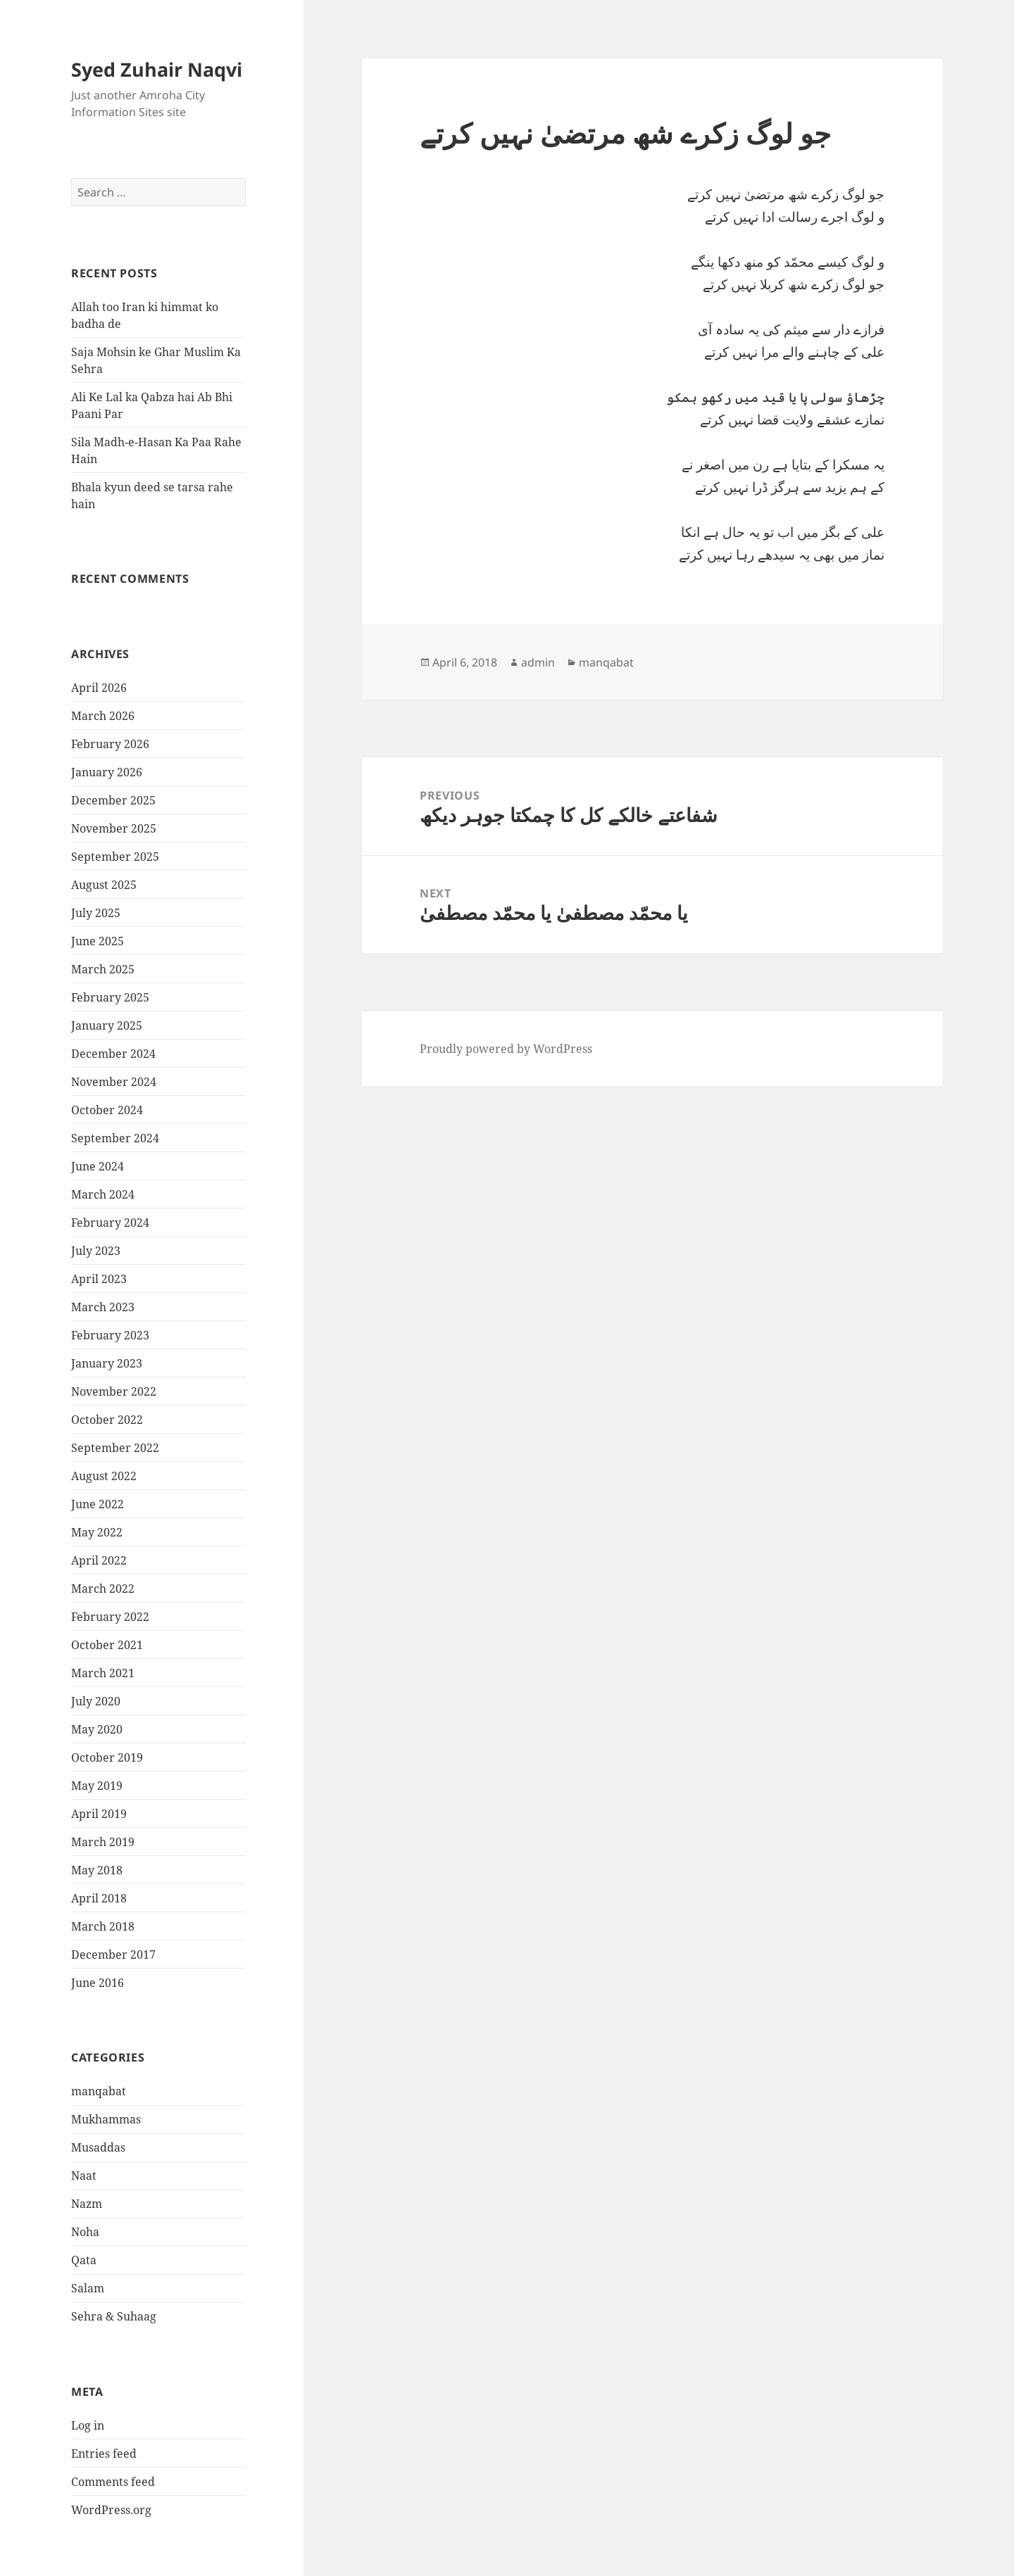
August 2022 (104, 1476)
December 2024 (113, 1053)
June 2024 (97, 1166)
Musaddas (98, 2147)
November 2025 (113, 828)
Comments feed (113, 2481)
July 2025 (95, 913)
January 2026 (106, 772)
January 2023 (106, 1363)
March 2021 (102, 1673)
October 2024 (107, 1110)
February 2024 (110, 1222)
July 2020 (95, 1701)
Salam (87, 2288)
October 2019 (107, 1757)
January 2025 (106, 1025)
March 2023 (102, 1307)
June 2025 (97, 941)
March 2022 (102, 1588)
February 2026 (110, 744)
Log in (87, 2425)
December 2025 (113, 800)
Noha (85, 2232)
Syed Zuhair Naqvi (156, 69)
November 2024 (113, 1082)
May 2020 (97, 1729)
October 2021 (107, 1645)
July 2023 (95, 1250)
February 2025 (110, 997)
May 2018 (97, 1870)
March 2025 (102, 969)
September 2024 (115, 1138)
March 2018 (102, 1926)
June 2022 (97, 1504)
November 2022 (113, 1391)
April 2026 (99, 687)
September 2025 (115, 856)
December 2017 (113, 1954)
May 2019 (97, 1785)
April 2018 (99, 1898)
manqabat (98, 2091)
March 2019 (102, 1842)
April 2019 (99, 1813)
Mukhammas (106, 2119)
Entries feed (104, 2453)
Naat (83, 2175)
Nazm (86, 2203)
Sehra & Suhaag (113, 2316)
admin (538, 662)
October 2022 (107, 1419)
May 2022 (97, 1532)
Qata (83, 2260)
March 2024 (102, 1194)
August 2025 (104, 884)
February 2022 (110, 1616)
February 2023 (110, 1335)
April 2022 (99, 1560)
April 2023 (99, 1279)
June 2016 (97, 1982)
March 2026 (102, 716)
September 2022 (115, 1448)
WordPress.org (111, 2510)
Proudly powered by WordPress (506, 1048)
